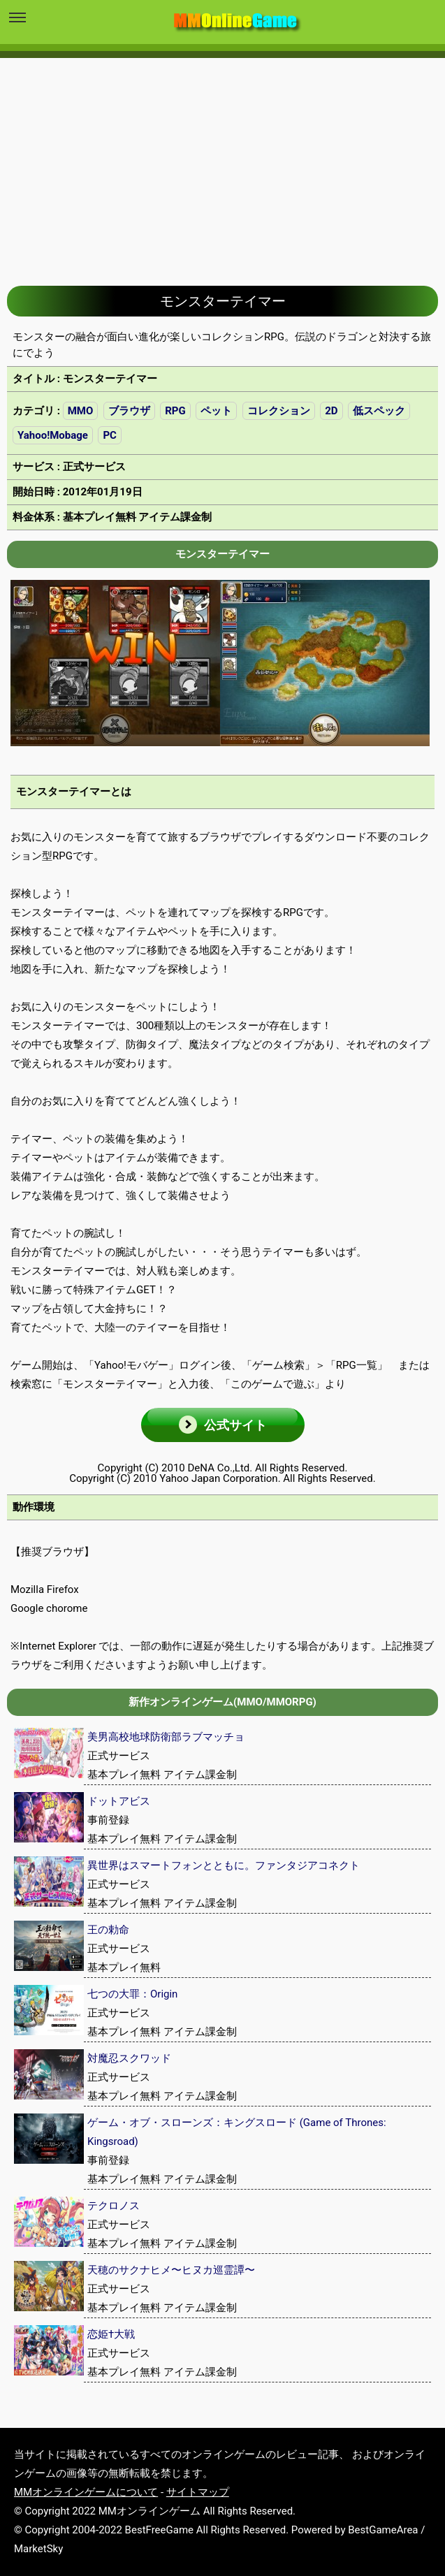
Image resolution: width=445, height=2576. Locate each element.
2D (331, 411)
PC (109, 435)
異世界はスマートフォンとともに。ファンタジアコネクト (223, 1865)
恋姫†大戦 (111, 2334)
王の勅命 (108, 1929)
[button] (223, 1425)
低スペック (379, 411)
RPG (175, 411)
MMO (81, 411)
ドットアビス (118, 1801)
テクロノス (113, 2205)
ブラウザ (129, 411)
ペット (216, 411)
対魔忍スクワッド (129, 2058)
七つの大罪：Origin (132, 1994)
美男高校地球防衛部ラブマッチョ (166, 1737)
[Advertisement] (222, 161)
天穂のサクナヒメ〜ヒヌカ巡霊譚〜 (171, 2270)
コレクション (278, 411)
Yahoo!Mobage (52, 435)
